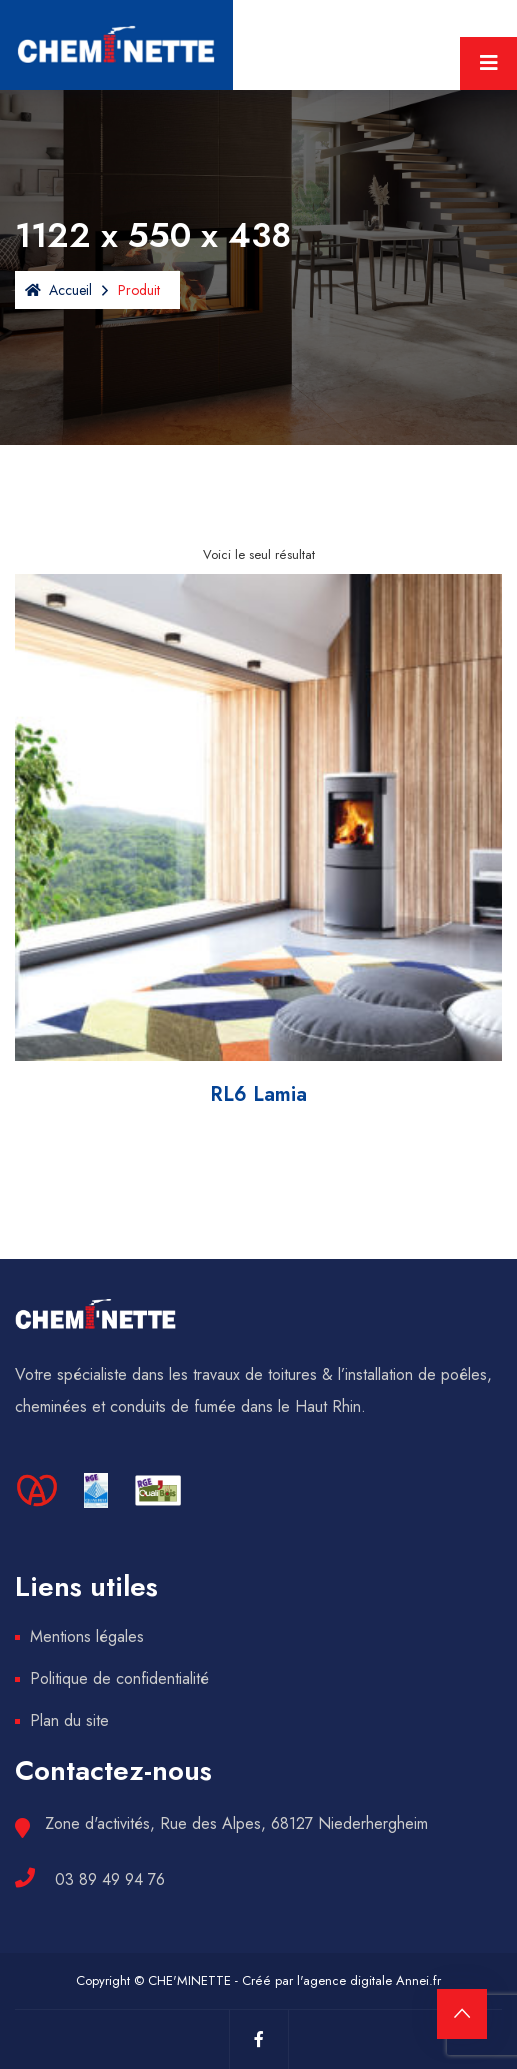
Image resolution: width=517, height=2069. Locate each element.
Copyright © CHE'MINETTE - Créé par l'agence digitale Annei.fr (258, 1980)
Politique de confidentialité (119, 1678)
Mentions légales (87, 1636)
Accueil (58, 290)
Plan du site (69, 1720)
